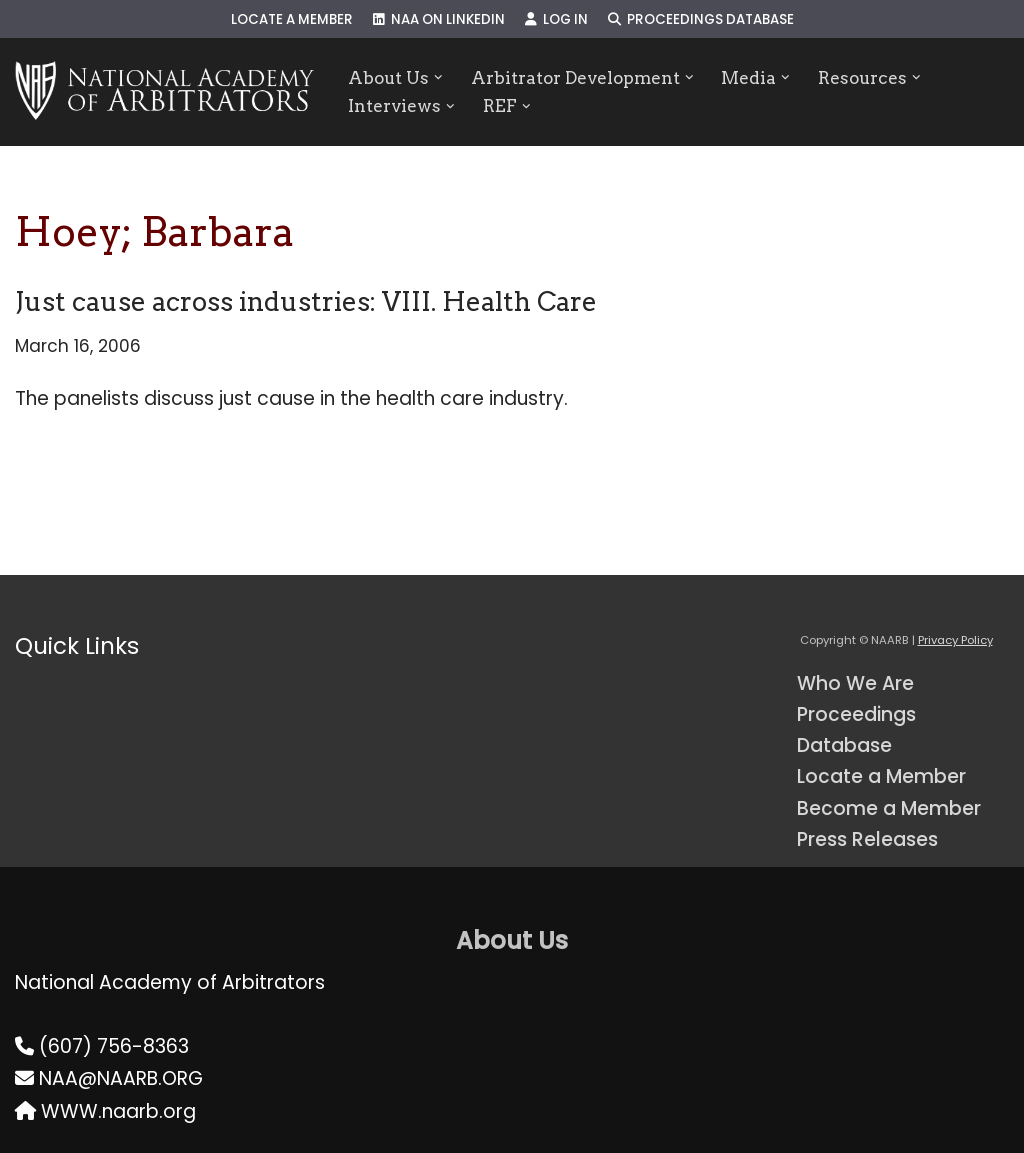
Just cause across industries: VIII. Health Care (306, 301)
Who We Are (855, 683)
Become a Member (889, 808)
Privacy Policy (955, 640)
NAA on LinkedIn (439, 19)
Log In (556, 19)
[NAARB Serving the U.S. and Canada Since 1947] (164, 92)
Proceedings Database (701, 19)
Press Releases (867, 839)
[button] (438, 77)
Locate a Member (292, 19)
